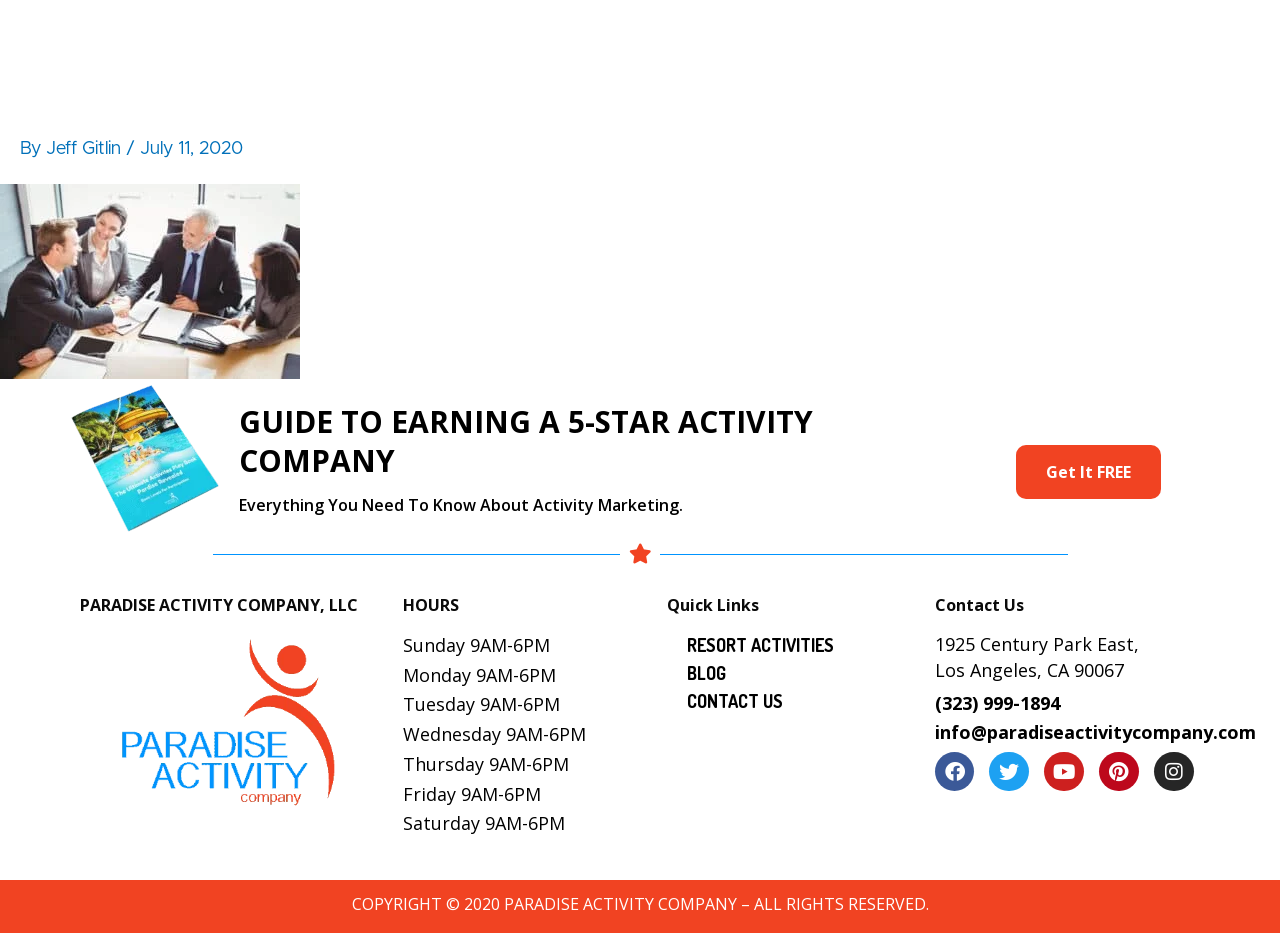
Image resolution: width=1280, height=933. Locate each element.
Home (382, 36)
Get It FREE (1088, 472)
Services (757, 36)
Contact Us (1176, 36)
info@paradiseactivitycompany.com (1095, 732)
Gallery (878, 36)
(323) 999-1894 (997, 703)
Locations (981, 36)
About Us (482, 36)
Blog (1075, 36)
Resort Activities (623, 36)
